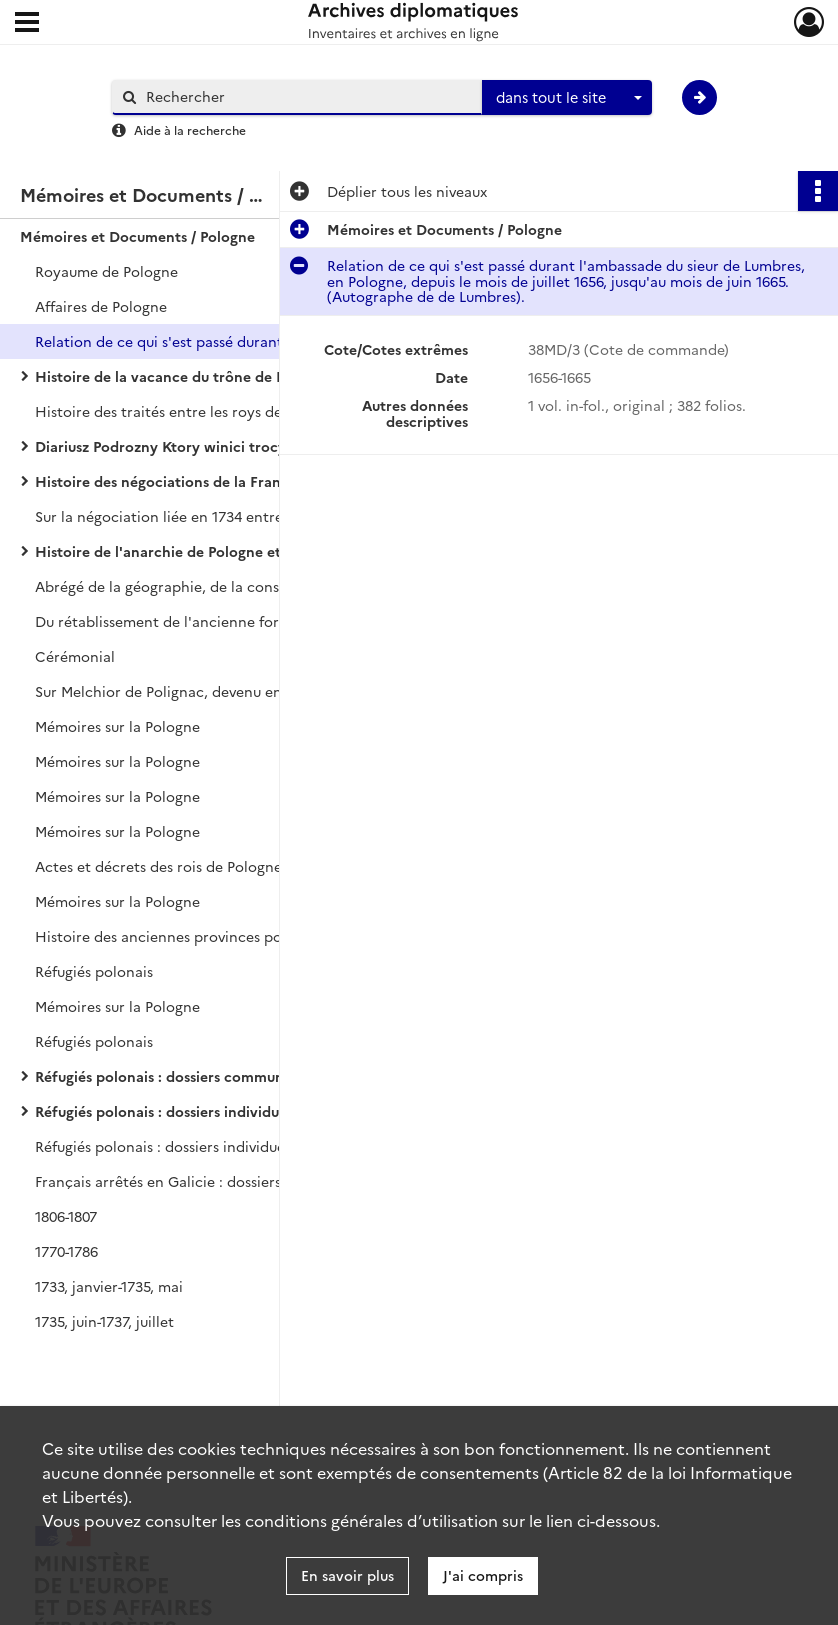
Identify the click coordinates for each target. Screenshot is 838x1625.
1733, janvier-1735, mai (109, 1286)
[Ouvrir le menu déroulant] (27, 24)
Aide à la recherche (190, 129)
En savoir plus (347, 1575)
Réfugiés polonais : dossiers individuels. (168, 1111)
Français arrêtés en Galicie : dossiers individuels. (198, 1181)
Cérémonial (75, 656)
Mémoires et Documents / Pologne (137, 236)
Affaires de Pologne (101, 306)
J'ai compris (483, 1575)
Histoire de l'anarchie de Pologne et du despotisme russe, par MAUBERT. (235, 551)
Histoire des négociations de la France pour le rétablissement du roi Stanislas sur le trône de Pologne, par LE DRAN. (235, 481)
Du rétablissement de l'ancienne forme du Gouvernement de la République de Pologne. (235, 621)
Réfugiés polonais (94, 971)
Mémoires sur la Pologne (117, 726)
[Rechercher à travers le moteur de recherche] (307, 96)
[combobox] (567, 98)
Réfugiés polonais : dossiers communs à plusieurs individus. (234, 1076)
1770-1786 (66, 1251)
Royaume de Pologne (106, 271)
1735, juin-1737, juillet (104, 1321)
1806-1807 (66, 1216)
